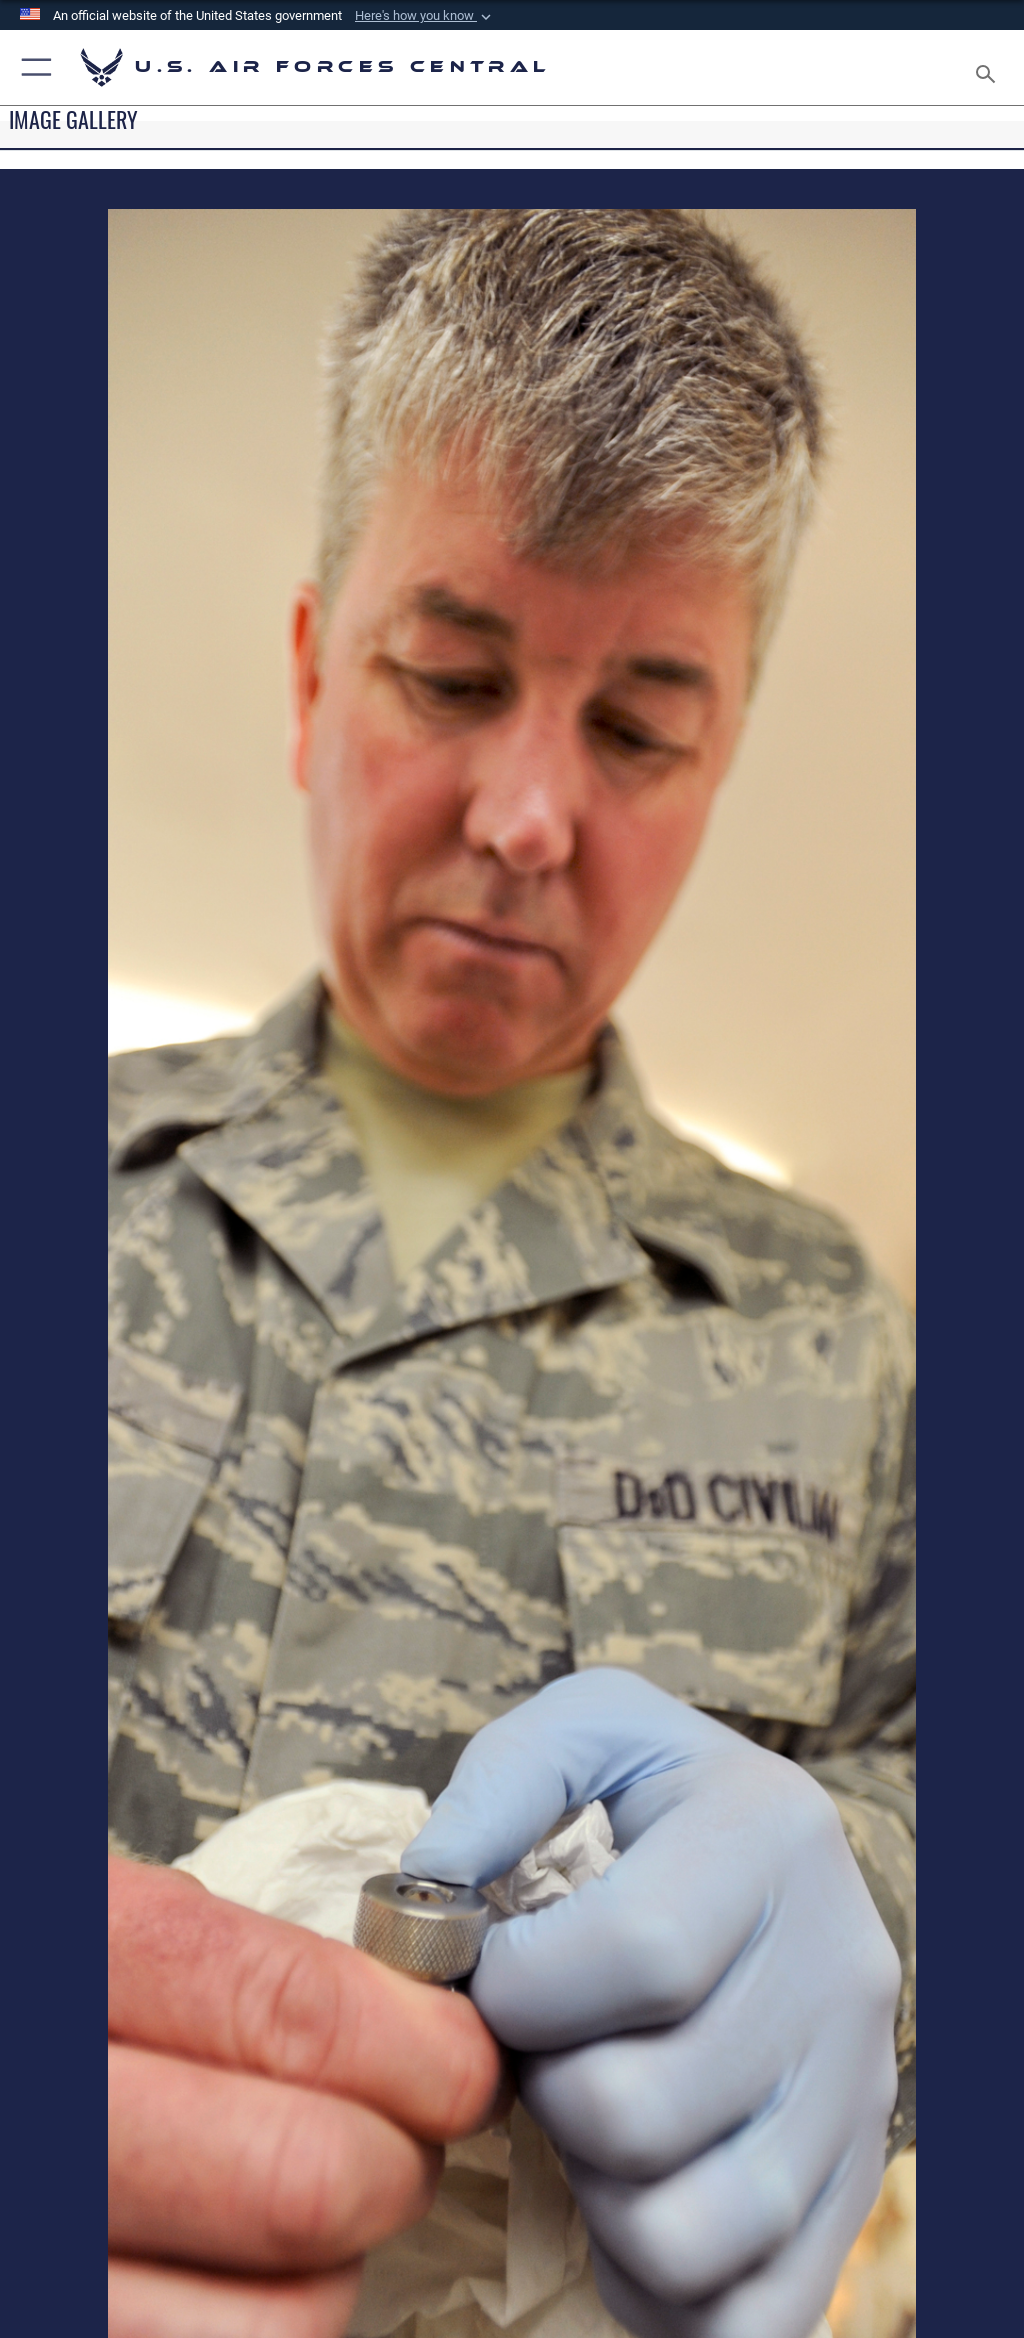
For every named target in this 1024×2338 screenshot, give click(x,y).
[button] (425, 16)
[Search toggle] (989, 67)
